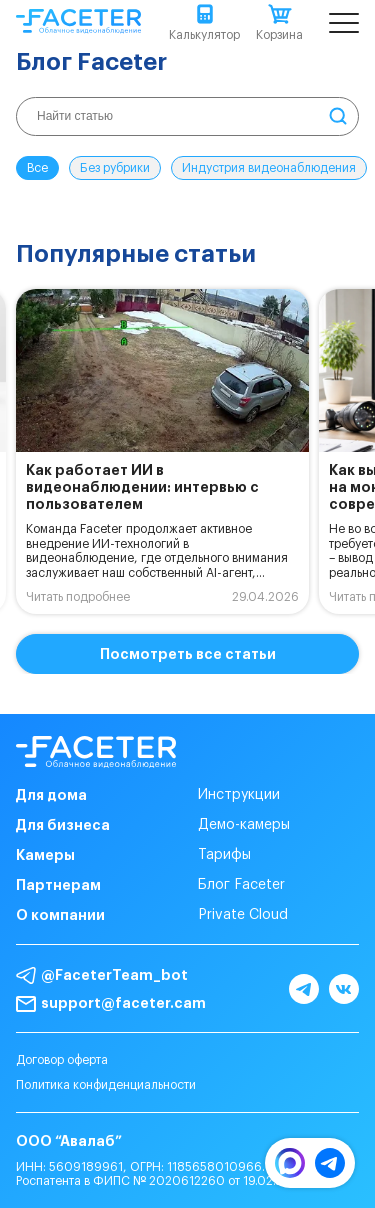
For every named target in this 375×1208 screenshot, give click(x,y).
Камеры (45, 855)
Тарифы (224, 855)
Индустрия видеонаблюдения (269, 168)
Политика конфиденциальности (106, 1085)
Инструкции (239, 795)
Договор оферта (62, 1060)
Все (37, 168)
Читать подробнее (78, 597)
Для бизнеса (63, 825)
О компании (60, 915)
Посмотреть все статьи (188, 654)
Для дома (51, 795)
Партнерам (58, 885)
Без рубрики (115, 168)
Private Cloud (243, 915)
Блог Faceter (241, 885)
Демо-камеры (244, 825)
